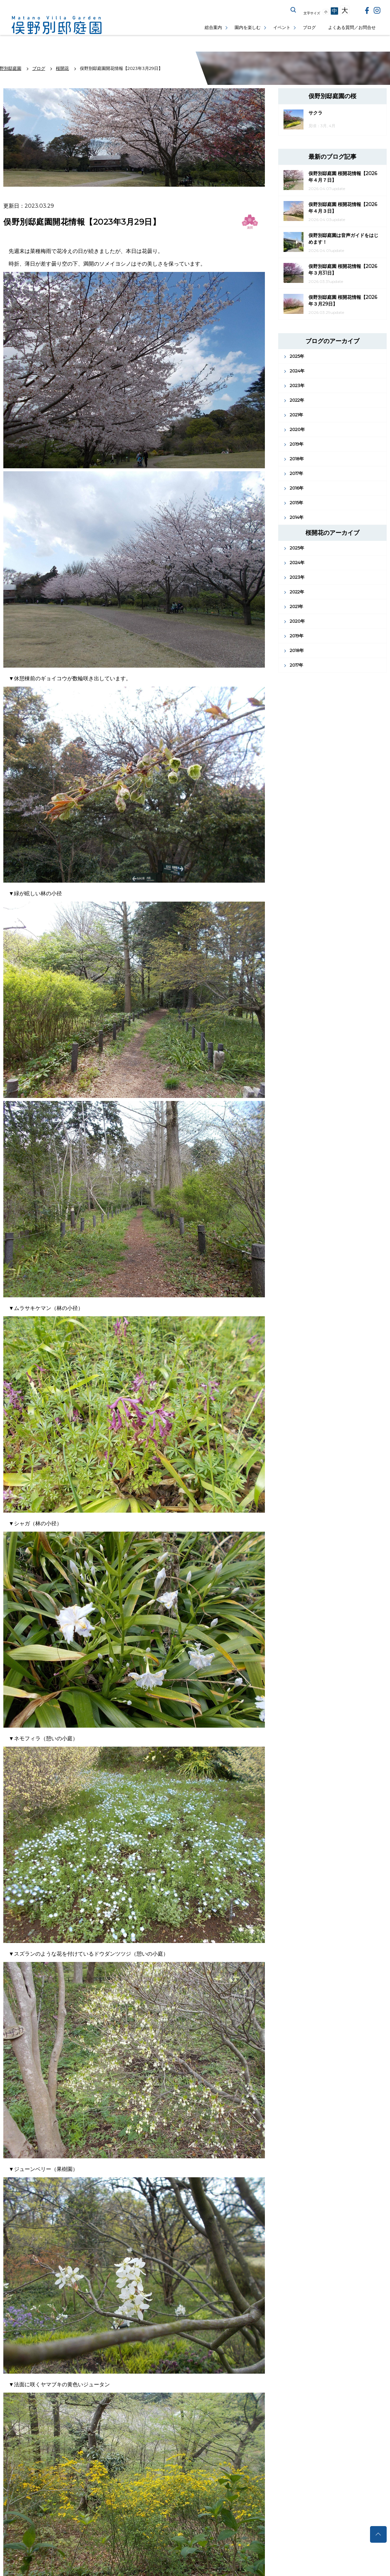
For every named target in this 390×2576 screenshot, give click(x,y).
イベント (282, 27)
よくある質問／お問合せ (352, 27)
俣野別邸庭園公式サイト (56, 25)
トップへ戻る (378, 2534)
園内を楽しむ (248, 27)
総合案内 (213, 27)
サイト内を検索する (293, 10)
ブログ (309, 27)
